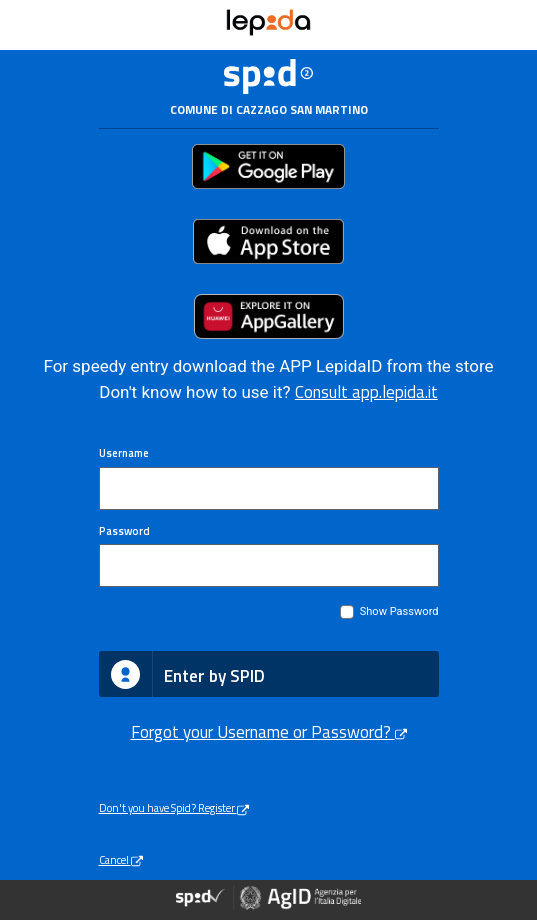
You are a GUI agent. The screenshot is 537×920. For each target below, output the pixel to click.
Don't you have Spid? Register (174, 807)
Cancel (121, 859)
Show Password (399, 611)
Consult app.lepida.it (366, 392)
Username (124, 453)
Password (124, 531)
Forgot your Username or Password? (269, 732)
